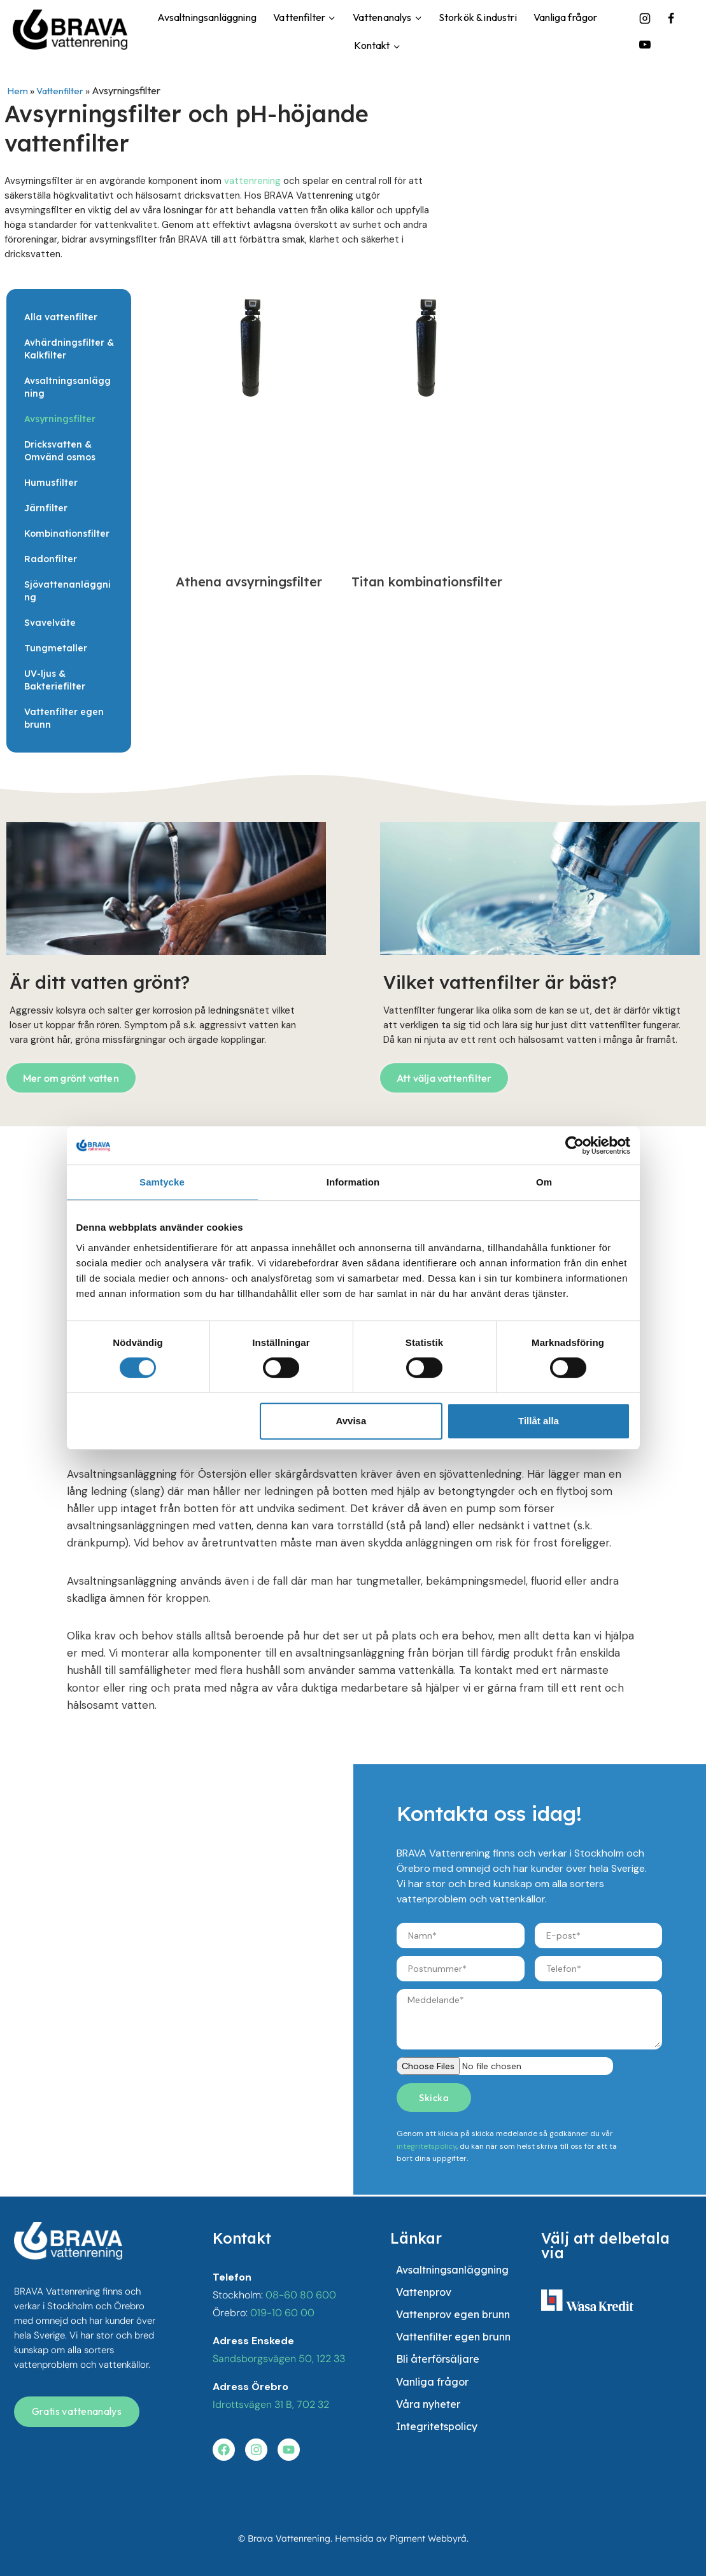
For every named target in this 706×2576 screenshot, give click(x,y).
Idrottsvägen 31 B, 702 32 (271, 2403)
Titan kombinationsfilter (426, 582)
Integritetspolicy (436, 2443)
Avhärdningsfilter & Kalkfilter (69, 349)
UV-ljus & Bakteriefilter (54, 680)
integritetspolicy (426, 2146)
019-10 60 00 (282, 2311)
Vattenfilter (61, 90)
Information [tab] (353, 1182)
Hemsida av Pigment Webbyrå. (402, 2539)
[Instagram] (644, 18)
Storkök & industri (478, 17)
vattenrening (252, 180)
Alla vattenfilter (60, 317)
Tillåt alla (538, 1420)
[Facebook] (671, 18)
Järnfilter (45, 508)
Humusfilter (51, 482)
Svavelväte (50, 622)
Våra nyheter (428, 2418)
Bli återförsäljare (437, 2368)
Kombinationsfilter (66, 533)
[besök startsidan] (68, 2239)
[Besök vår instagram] (259, 2449)
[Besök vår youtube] (293, 2449)
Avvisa (350, 1420)
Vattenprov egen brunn (453, 2318)
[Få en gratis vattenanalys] (76, 2410)
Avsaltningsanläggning (207, 17)
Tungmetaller (55, 648)
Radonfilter (50, 559)
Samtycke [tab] (162, 1182)
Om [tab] (544, 1182)
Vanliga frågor (565, 17)
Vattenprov (423, 2294)
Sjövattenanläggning (67, 591)
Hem (17, 90)
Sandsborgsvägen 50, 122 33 (279, 2357)
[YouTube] (644, 44)
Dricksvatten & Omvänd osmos (59, 451)
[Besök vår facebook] (225, 2449)
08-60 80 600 (300, 2293)
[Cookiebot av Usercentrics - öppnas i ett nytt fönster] (574, 1145)
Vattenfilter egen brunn (64, 718)
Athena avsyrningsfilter (249, 582)
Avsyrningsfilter (59, 419)
